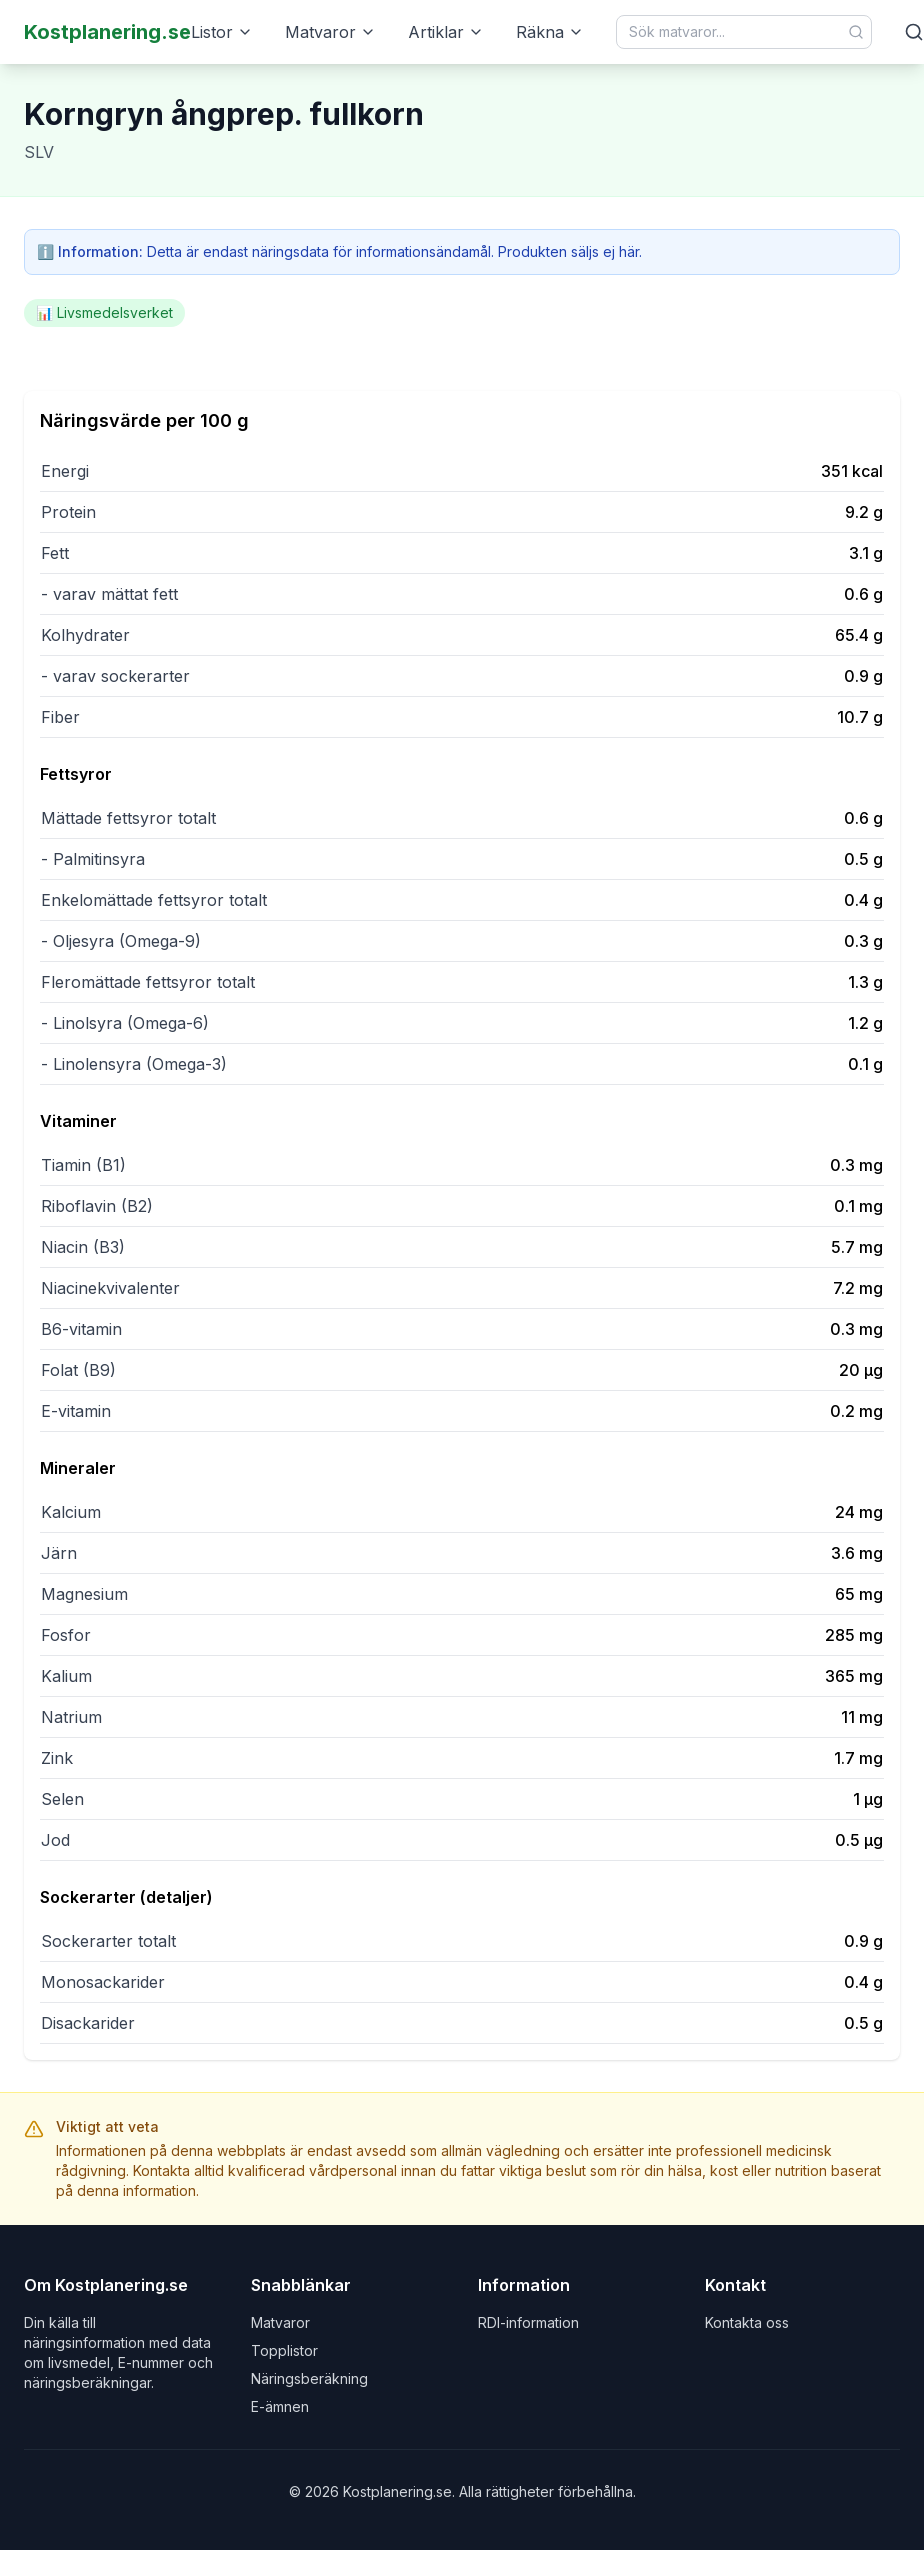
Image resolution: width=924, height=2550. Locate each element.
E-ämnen (280, 2406)
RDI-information (528, 2322)
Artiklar (446, 32)
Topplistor (284, 2350)
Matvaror (330, 32)
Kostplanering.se (107, 32)
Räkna (550, 32)
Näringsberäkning (309, 2378)
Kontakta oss (747, 2322)
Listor (222, 32)
